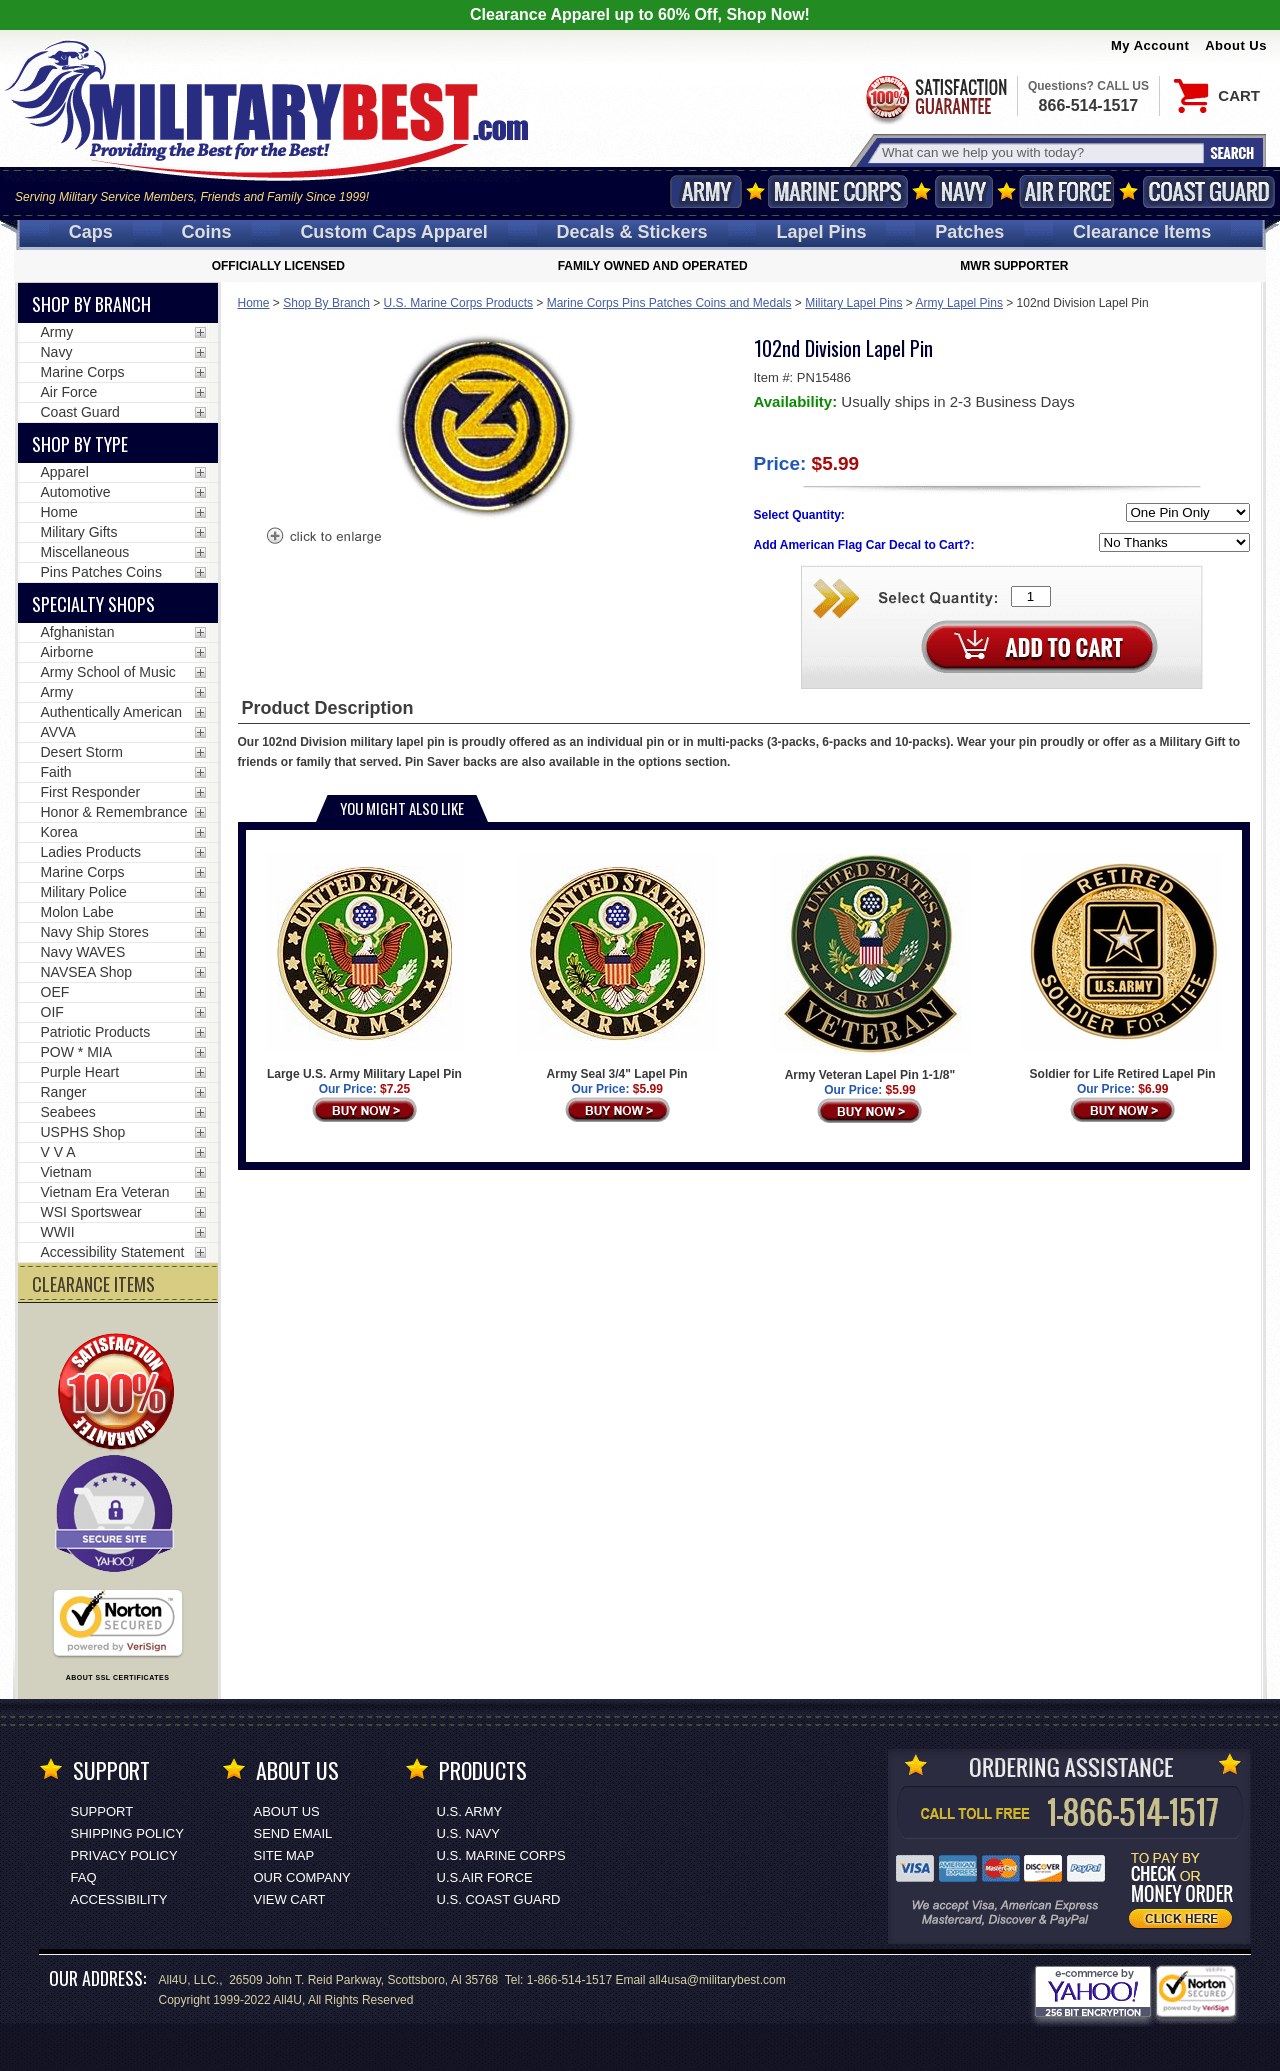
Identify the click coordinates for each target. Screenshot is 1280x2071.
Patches (969, 232)
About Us (1236, 45)
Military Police (84, 892)
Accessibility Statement (113, 1252)
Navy (964, 191)
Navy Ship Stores (95, 932)
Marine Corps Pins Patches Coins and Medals (669, 303)
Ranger (64, 1092)
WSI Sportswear (91, 1212)
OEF (55, 992)
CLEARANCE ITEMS (93, 1284)
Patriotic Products (96, 1032)
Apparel (65, 472)
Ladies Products (91, 852)
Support (102, 1811)
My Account (1150, 45)
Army (706, 191)
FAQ (84, 1877)
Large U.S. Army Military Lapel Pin (364, 967)
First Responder (91, 792)
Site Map (284, 1855)
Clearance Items (1142, 232)
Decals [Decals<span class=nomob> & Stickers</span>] (632, 232)
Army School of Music (108, 672)
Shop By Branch (326, 303)
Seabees (68, 1112)
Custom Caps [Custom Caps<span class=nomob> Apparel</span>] (393, 232)
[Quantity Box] (1031, 596)
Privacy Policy (124, 1855)
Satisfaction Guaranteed (935, 97)
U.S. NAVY (468, 1833)
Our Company (302, 1877)
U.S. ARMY (470, 1811)
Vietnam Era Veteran (105, 1192)
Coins (207, 232)
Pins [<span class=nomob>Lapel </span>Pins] (821, 232)
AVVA (58, 732)
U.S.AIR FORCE (485, 1877)
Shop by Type (80, 444)
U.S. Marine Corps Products (458, 303)
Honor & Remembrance (114, 812)
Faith (56, 772)
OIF (52, 1012)
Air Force (1067, 191)
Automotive (76, 492)
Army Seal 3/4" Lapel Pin (617, 967)
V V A (58, 1152)
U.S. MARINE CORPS (501, 1855)
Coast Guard (1208, 191)
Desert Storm (82, 752)
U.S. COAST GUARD (499, 1899)
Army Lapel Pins (959, 303)
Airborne (67, 652)
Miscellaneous (85, 552)
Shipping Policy (127, 1833)
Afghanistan (78, 632)
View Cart (290, 1899)
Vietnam (66, 1172)
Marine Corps (838, 191)
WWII (58, 1232)
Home (254, 303)
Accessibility (119, 1899)
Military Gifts (79, 532)
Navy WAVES (83, 952)
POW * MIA (77, 1052)
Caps (91, 232)
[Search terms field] (1040, 152)
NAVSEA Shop (87, 972)
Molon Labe (77, 912)
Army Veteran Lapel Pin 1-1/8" (870, 968)
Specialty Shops (93, 604)
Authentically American (112, 712)
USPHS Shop (83, 1132)
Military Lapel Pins (853, 303)
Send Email (293, 1833)
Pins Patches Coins (101, 572)
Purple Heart (80, 1072)
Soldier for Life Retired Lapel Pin (1123, 967)
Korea (59, 832)
